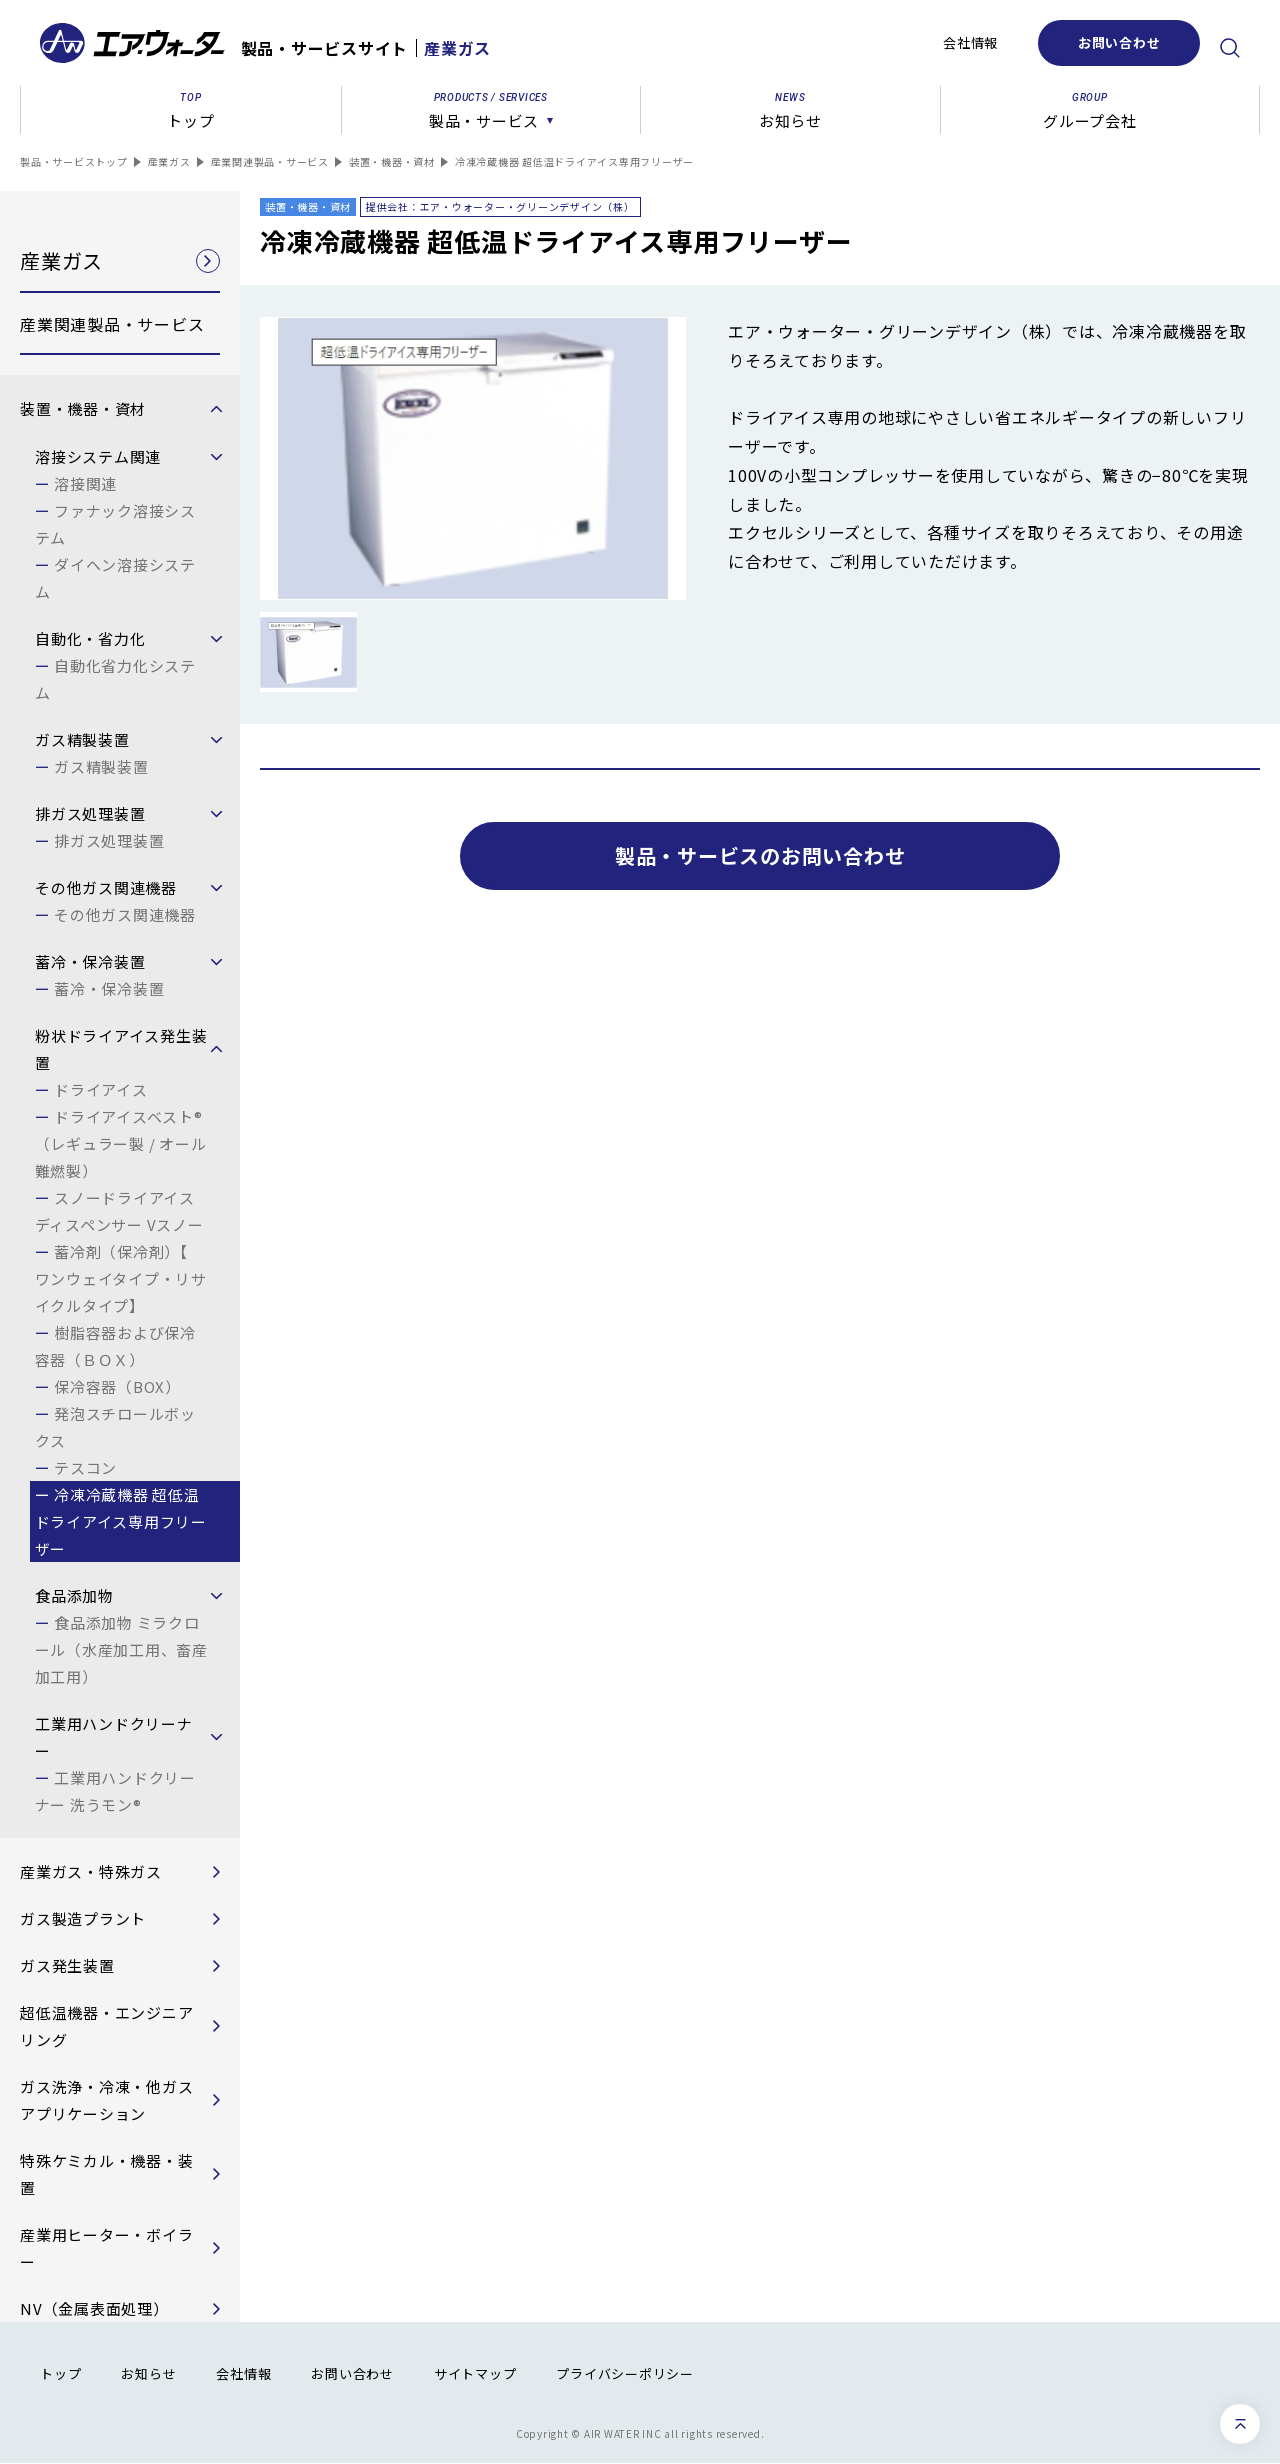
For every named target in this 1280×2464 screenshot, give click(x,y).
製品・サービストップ (74, 161)
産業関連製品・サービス (270, 161)
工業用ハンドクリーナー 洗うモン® (115, 1791)
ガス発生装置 (67, 1965)
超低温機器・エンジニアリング (106, 2026)
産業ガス (169, 161)
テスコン (85, 1467)
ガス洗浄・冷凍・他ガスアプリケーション (106, 2100)
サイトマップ (475, 2373)
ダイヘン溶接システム (115, 578)
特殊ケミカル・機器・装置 (106, 2174)
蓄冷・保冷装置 (109, 988)
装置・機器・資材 (392, 161)
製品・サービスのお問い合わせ (760, 855)
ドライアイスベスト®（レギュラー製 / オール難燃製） (121, 1143)
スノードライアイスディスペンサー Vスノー (119, 1211)
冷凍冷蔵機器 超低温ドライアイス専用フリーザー (121, 1521)
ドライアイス (101, 1089)
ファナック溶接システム (115, 524)
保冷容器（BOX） (117, 1386)
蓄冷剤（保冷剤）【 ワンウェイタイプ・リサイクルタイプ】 (121, 1278)
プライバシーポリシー (625, 2373)
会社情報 (970, 42)
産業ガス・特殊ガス (91, 1871)
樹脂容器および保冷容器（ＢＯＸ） (115, 1346)
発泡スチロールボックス (115, 1427)
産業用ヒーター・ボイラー (106, 2248)
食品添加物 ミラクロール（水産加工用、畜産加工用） (121, 1649)
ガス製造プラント (83, 1918)
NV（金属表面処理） (94, 2308)
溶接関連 (85, 483)
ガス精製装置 (101, 766)
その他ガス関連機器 (125, 914)
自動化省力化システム (115, 679)
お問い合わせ (1119, 42)
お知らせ (148, 2373)
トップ (60, 2373)
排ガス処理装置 (109, 840)
